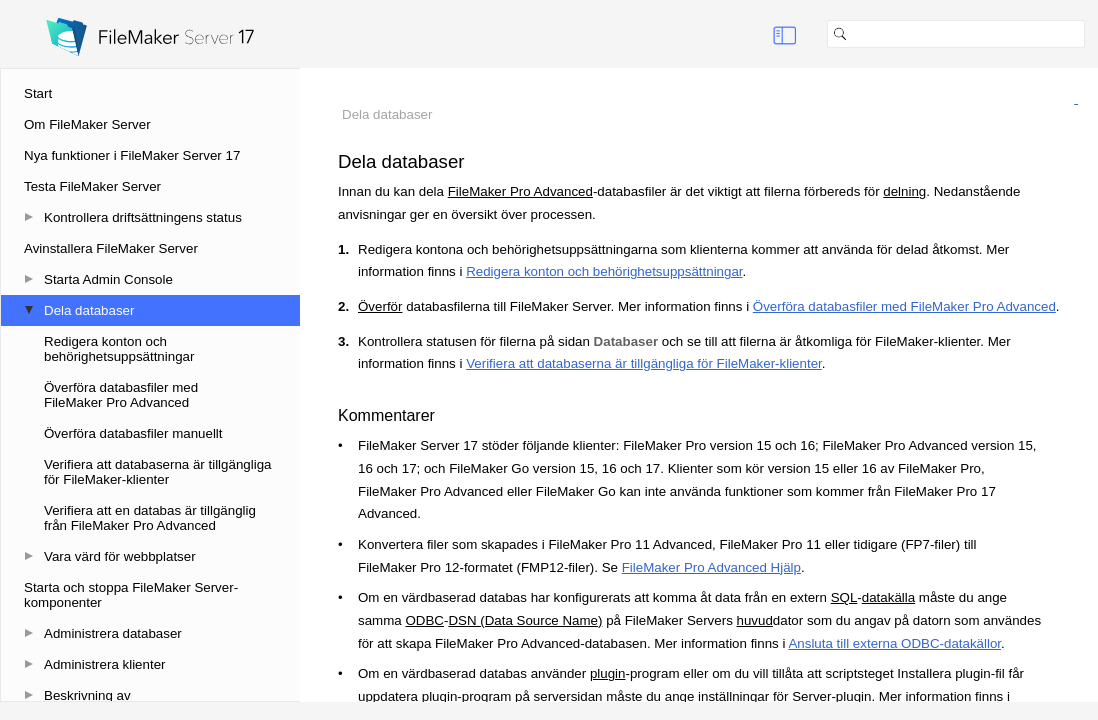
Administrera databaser (113, 633)
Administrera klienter (104, 664)
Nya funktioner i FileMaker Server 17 (132, 155)
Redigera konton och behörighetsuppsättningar (119, 349)
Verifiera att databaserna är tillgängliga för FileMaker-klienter (157, 472)
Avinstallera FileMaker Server (111, 248)
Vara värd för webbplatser (120, 556)
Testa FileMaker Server (92, 186)
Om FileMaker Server (87, 124)
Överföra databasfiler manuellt (133, 433)
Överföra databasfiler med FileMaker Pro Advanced (121, 395)
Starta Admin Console (108, 279)
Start (38, 93)
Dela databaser (89, 310)
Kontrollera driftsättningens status (143, 217)
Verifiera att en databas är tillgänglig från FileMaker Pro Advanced (150, 518)
